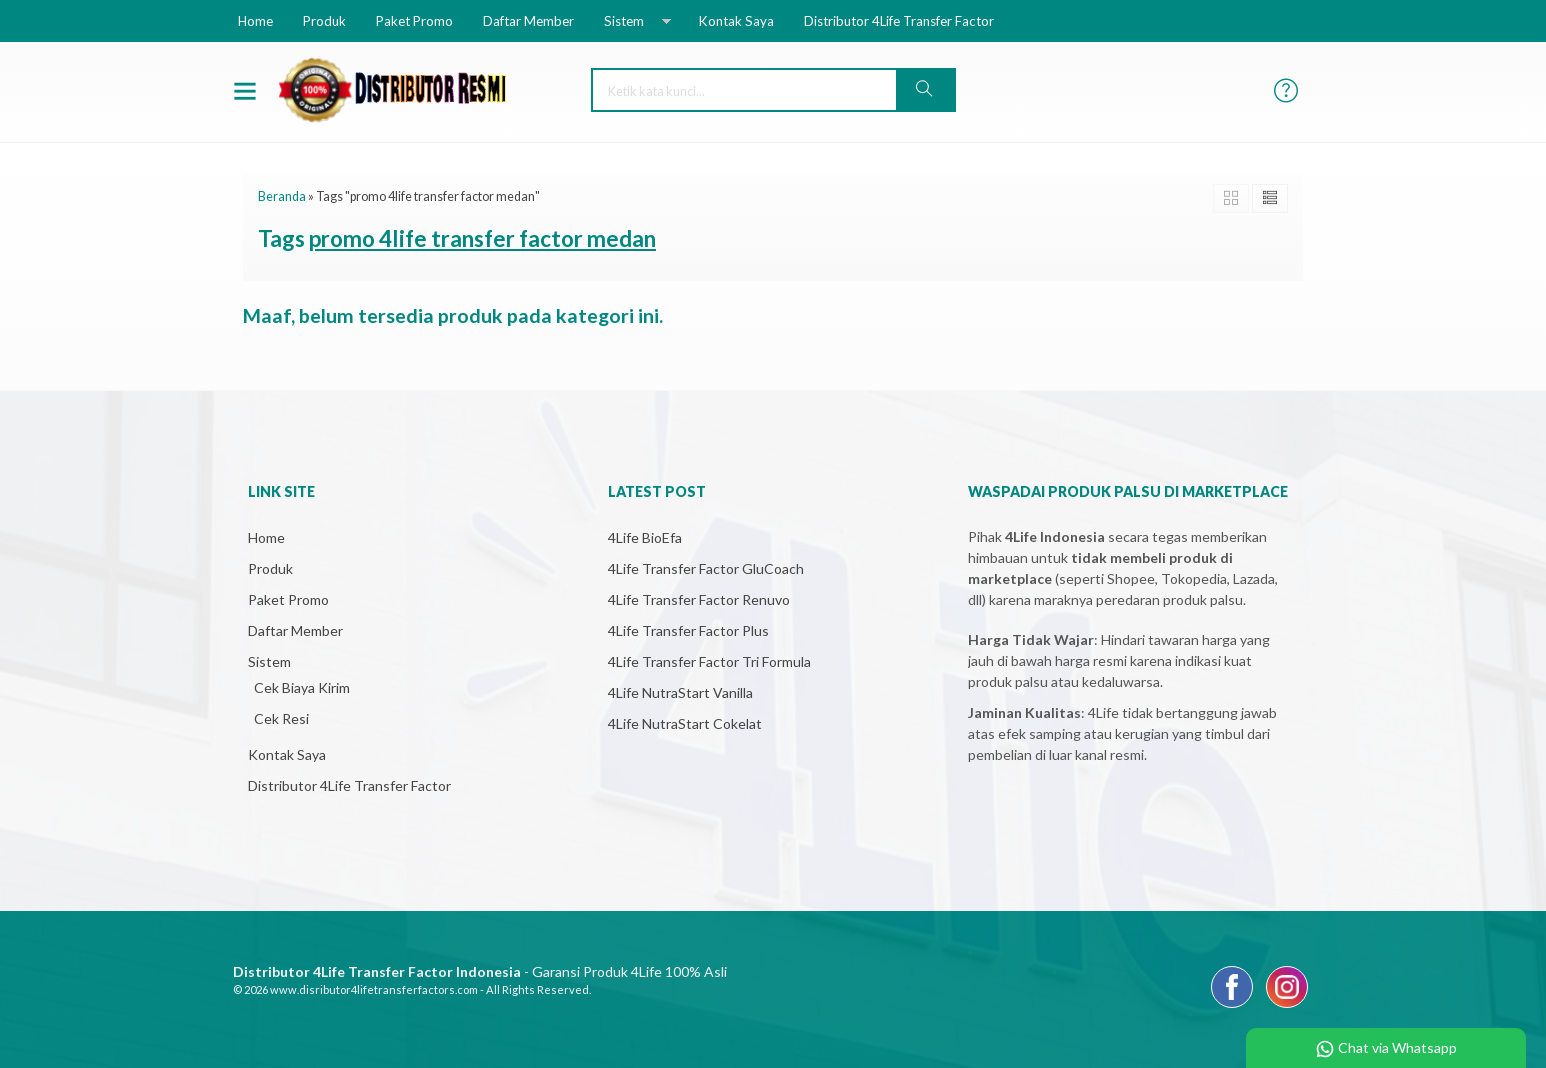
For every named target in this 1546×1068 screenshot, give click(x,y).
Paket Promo (414, 21)
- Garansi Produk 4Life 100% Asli (480, 971)
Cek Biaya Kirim (302, 687)
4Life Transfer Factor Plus (688, 630)
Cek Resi (281, 718)
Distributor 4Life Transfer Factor (899, 21)
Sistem (624, 21)
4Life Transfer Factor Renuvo (699, 599)
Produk (324, 21)
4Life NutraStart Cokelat (685, 723)
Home (255, 21)
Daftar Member (528, 21)
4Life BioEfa (645, 537)
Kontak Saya (736, 21)
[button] (925, 90)
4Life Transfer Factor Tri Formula (709, 661)
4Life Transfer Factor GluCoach (706, 568)
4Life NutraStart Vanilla (680, 692)
